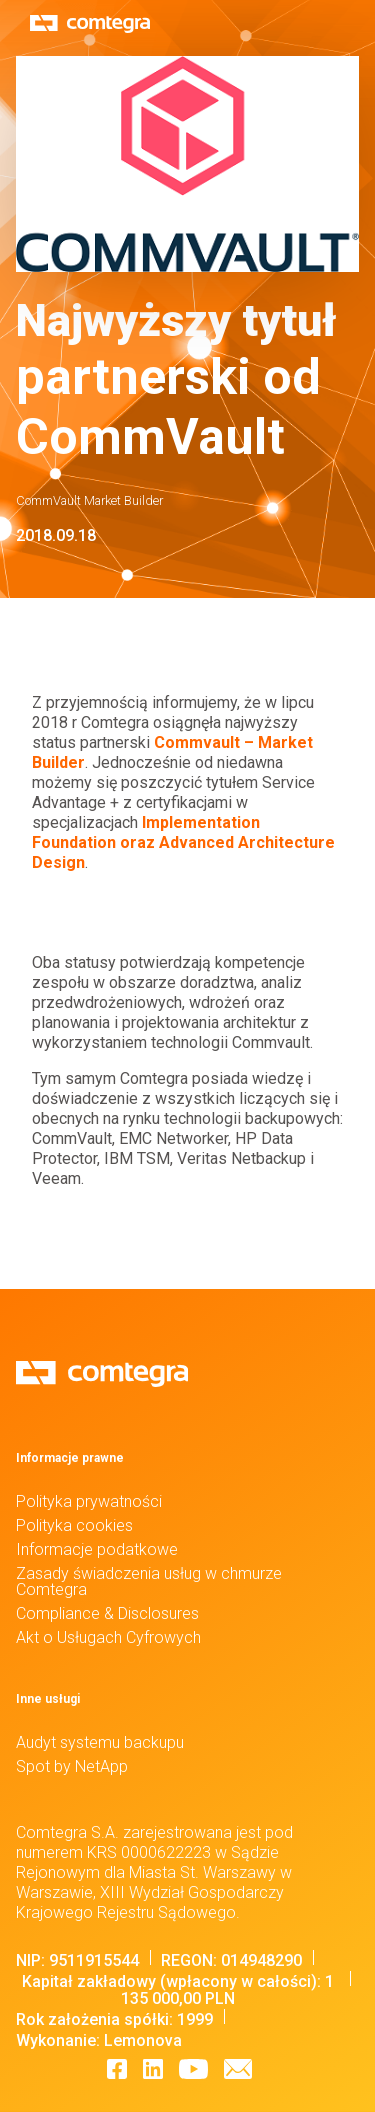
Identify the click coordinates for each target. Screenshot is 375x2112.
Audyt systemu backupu (100, 1742)
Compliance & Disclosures (107, 1613)
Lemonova (143, 2040)
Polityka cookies (74, 1525)
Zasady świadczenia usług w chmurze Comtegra (149, 1581)
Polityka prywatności (89, 1501)
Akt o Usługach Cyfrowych (108, 1637)
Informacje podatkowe (97, 1549)
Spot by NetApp (72, 1766)
